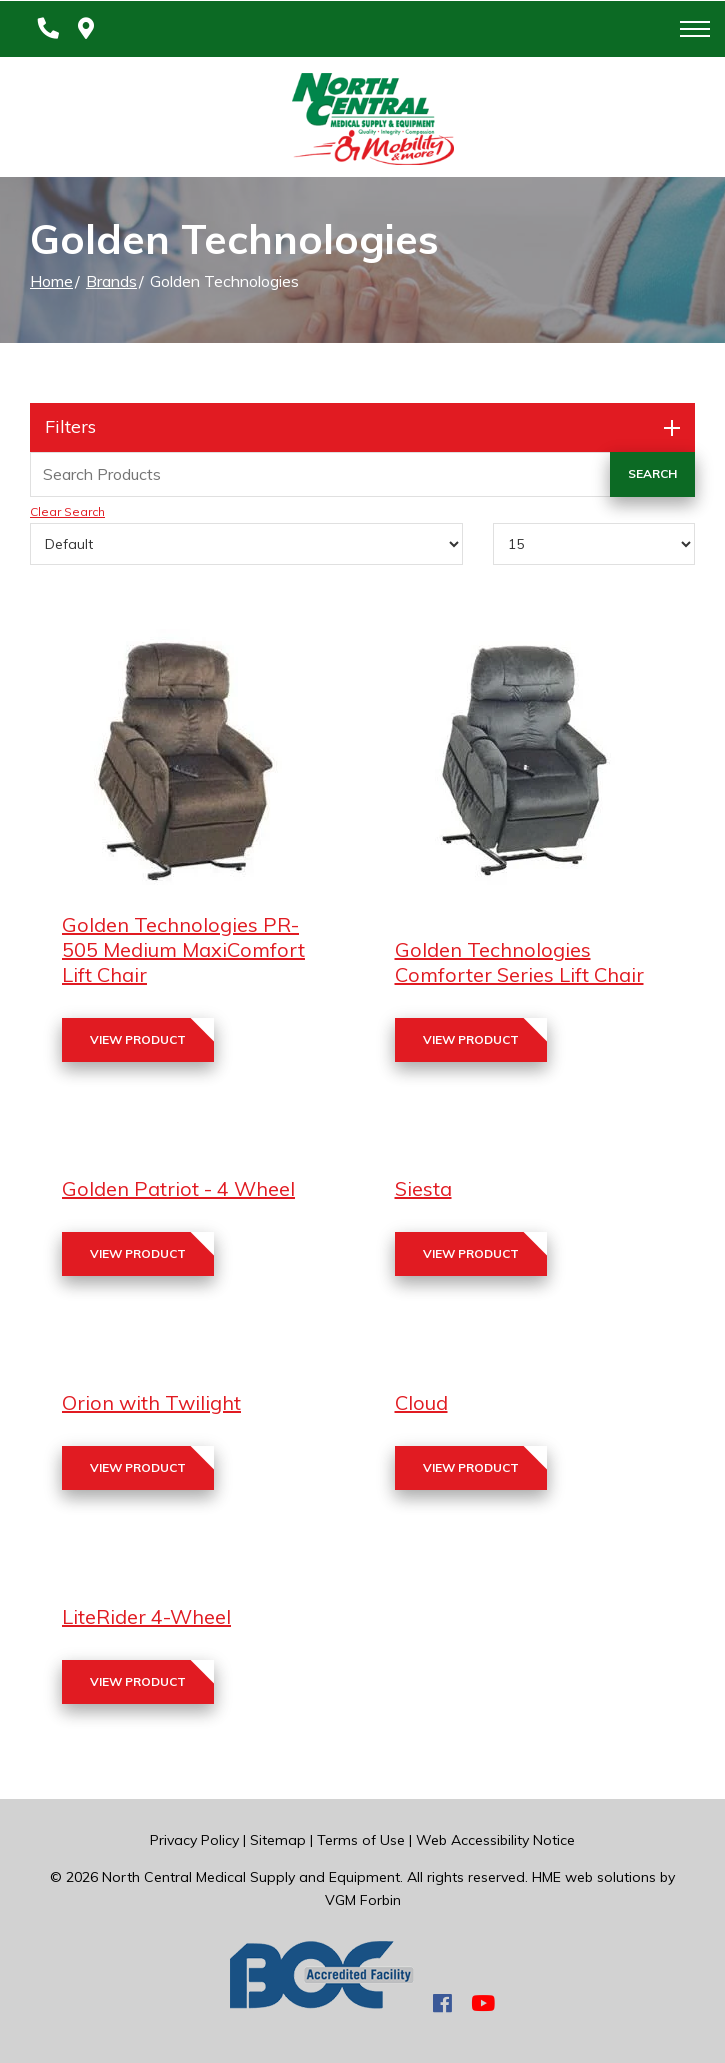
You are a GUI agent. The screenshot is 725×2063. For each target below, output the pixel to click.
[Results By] (594, 544)
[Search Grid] (362, 474)
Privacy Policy (194, 1840)
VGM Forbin (363, 1900)
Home (51, 281)
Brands (111, 281)
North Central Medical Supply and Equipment (251, 1877)
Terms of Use (361, 1840)
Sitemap (278, 1840)
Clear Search (67, 511)
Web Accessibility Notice (495, 1840)
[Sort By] (246, 544)
